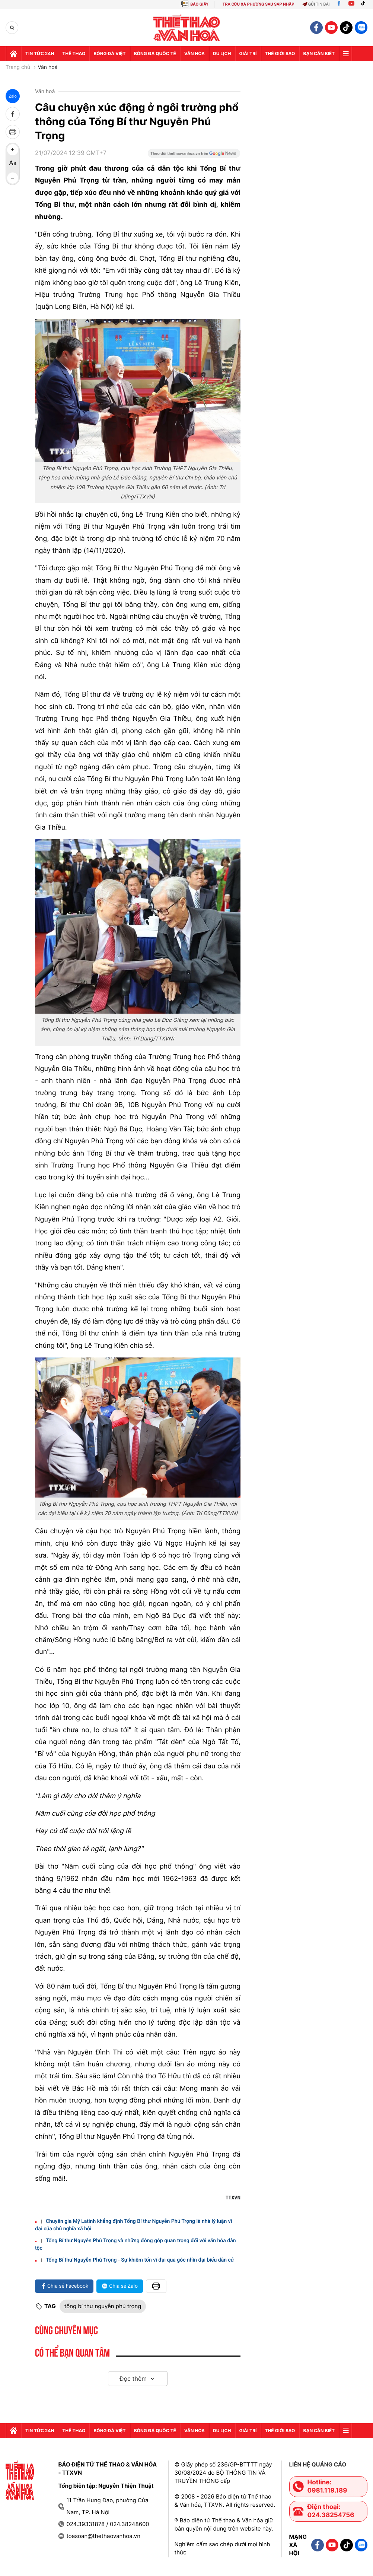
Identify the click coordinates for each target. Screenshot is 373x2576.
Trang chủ (18, 67)
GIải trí (248, 53)
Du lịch (222, 53)
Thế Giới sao (280, 53)
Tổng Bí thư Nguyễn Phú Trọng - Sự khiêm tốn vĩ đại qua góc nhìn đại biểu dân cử (140, 2260)
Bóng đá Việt (109, 53)
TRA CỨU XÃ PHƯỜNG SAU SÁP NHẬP (258, 4)
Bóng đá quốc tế (155, 53)
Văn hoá (47, 67)
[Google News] (193, 156)
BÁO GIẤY (199, 4)
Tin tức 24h (39, 53)
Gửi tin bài (316, 4)
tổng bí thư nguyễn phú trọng (102, 2306)
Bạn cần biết (319, 53)
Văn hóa (194, 53)
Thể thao (73, 53)
